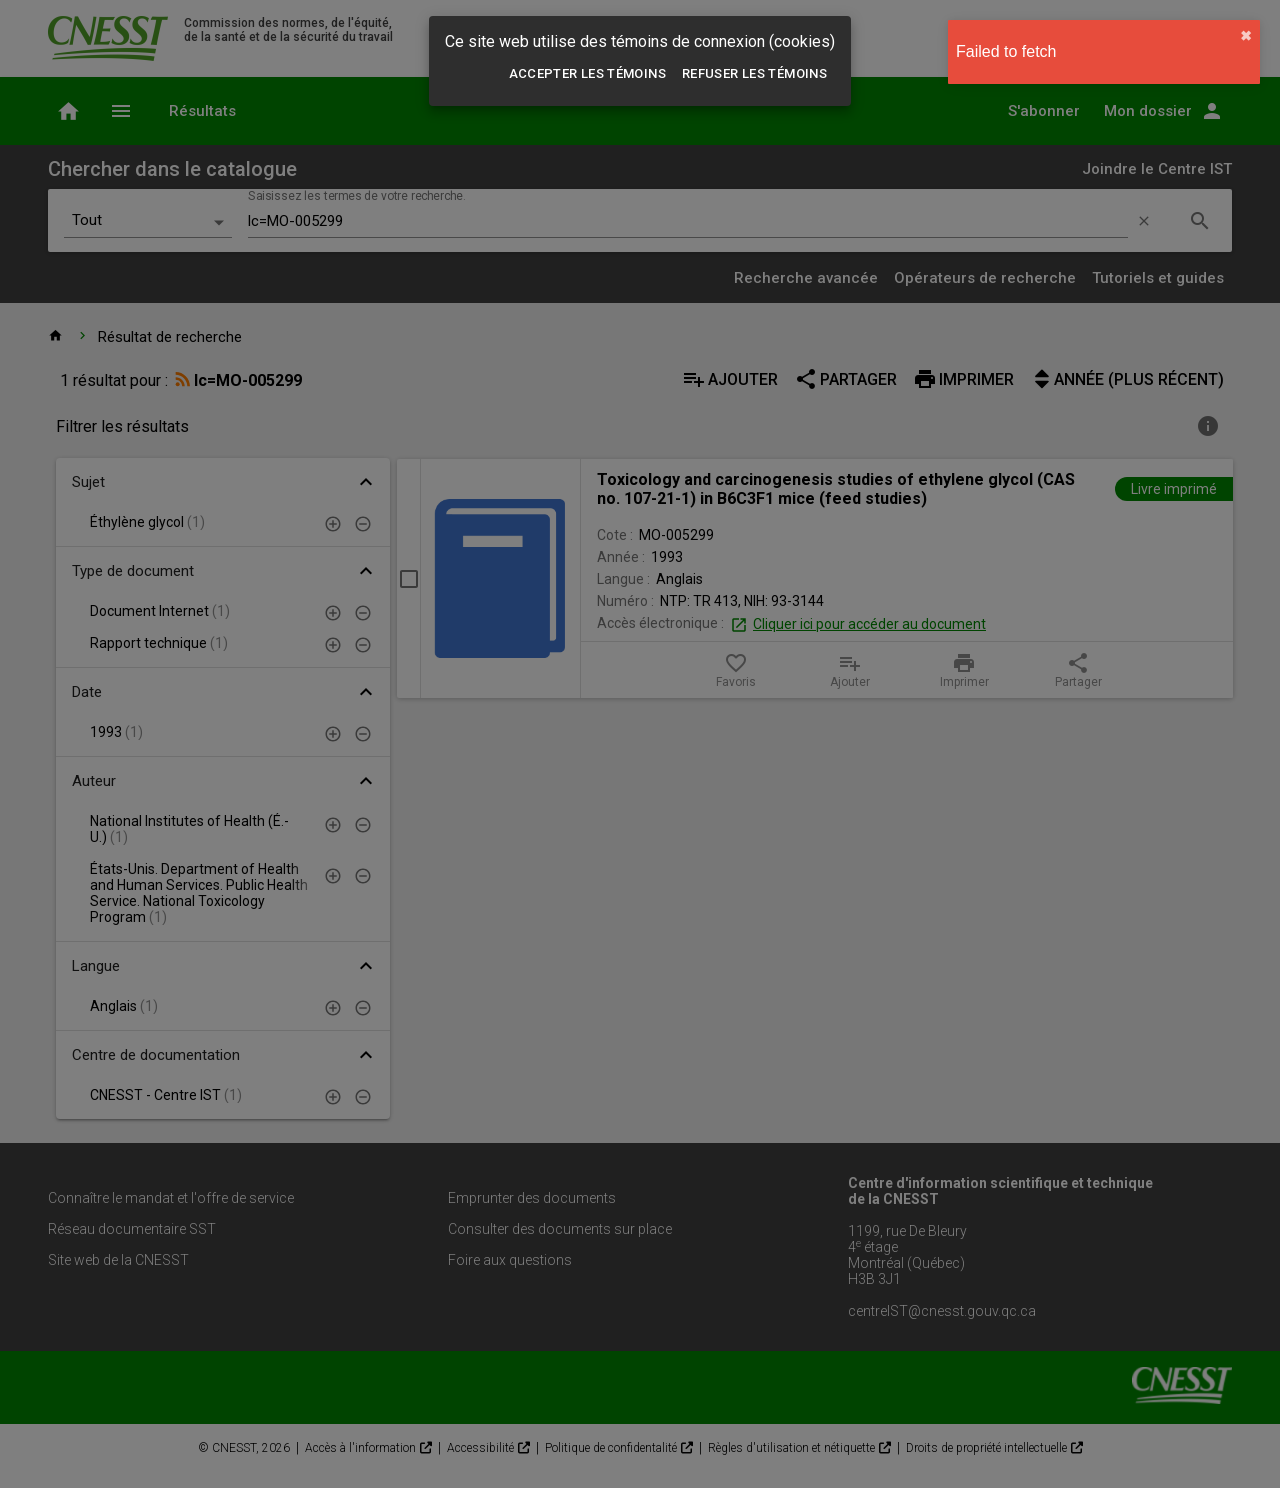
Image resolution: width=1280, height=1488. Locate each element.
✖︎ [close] (1246, 36)
